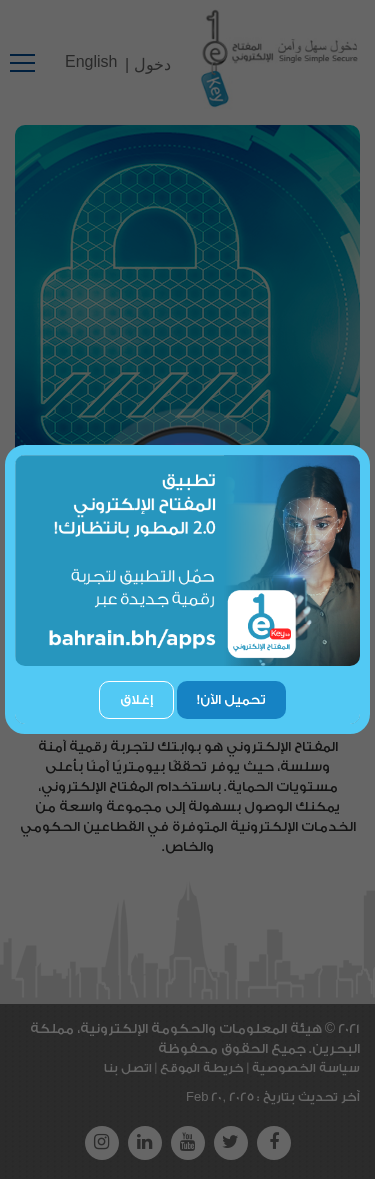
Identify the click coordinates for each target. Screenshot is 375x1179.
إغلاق (136, 699)
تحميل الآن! (231, 699)
